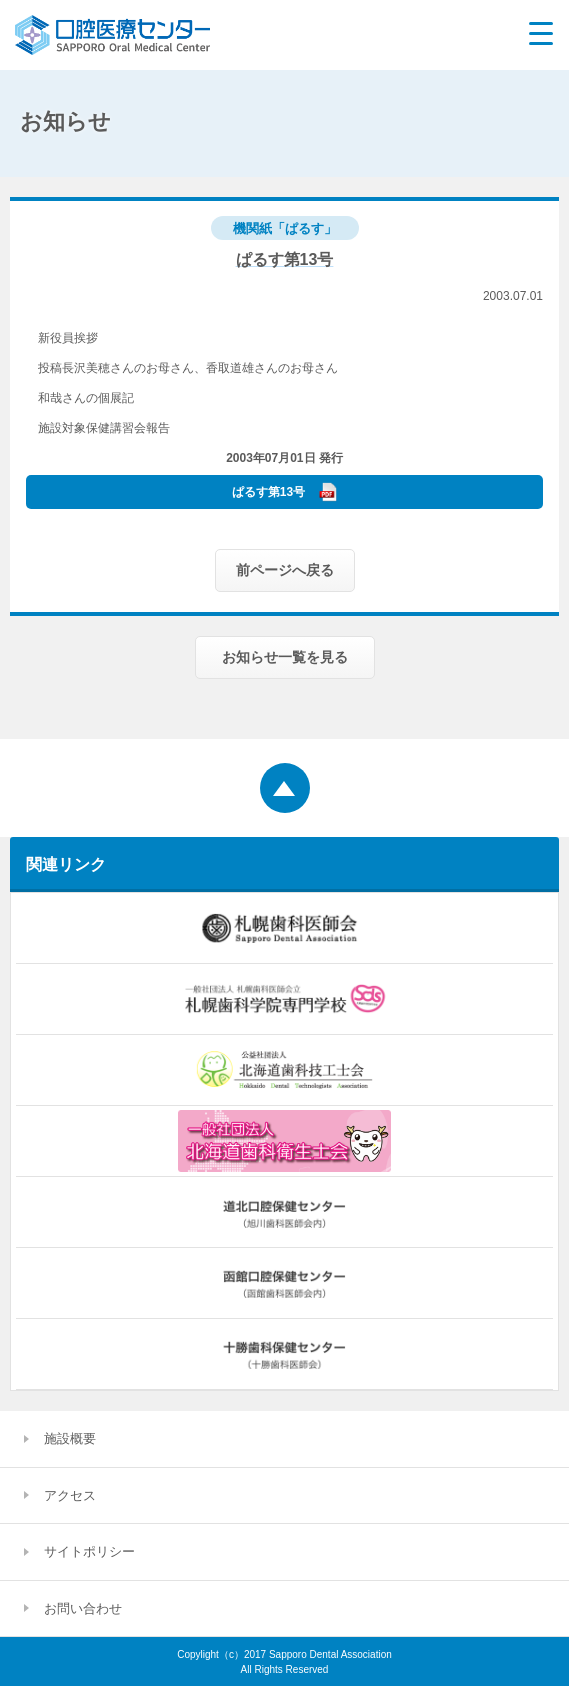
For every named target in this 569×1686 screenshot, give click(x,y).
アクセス (70, 1495)
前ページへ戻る (285, 570)
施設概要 (70, 1438)
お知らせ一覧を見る (285, 657)
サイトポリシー (89, 1551)
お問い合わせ (83, 1608)
